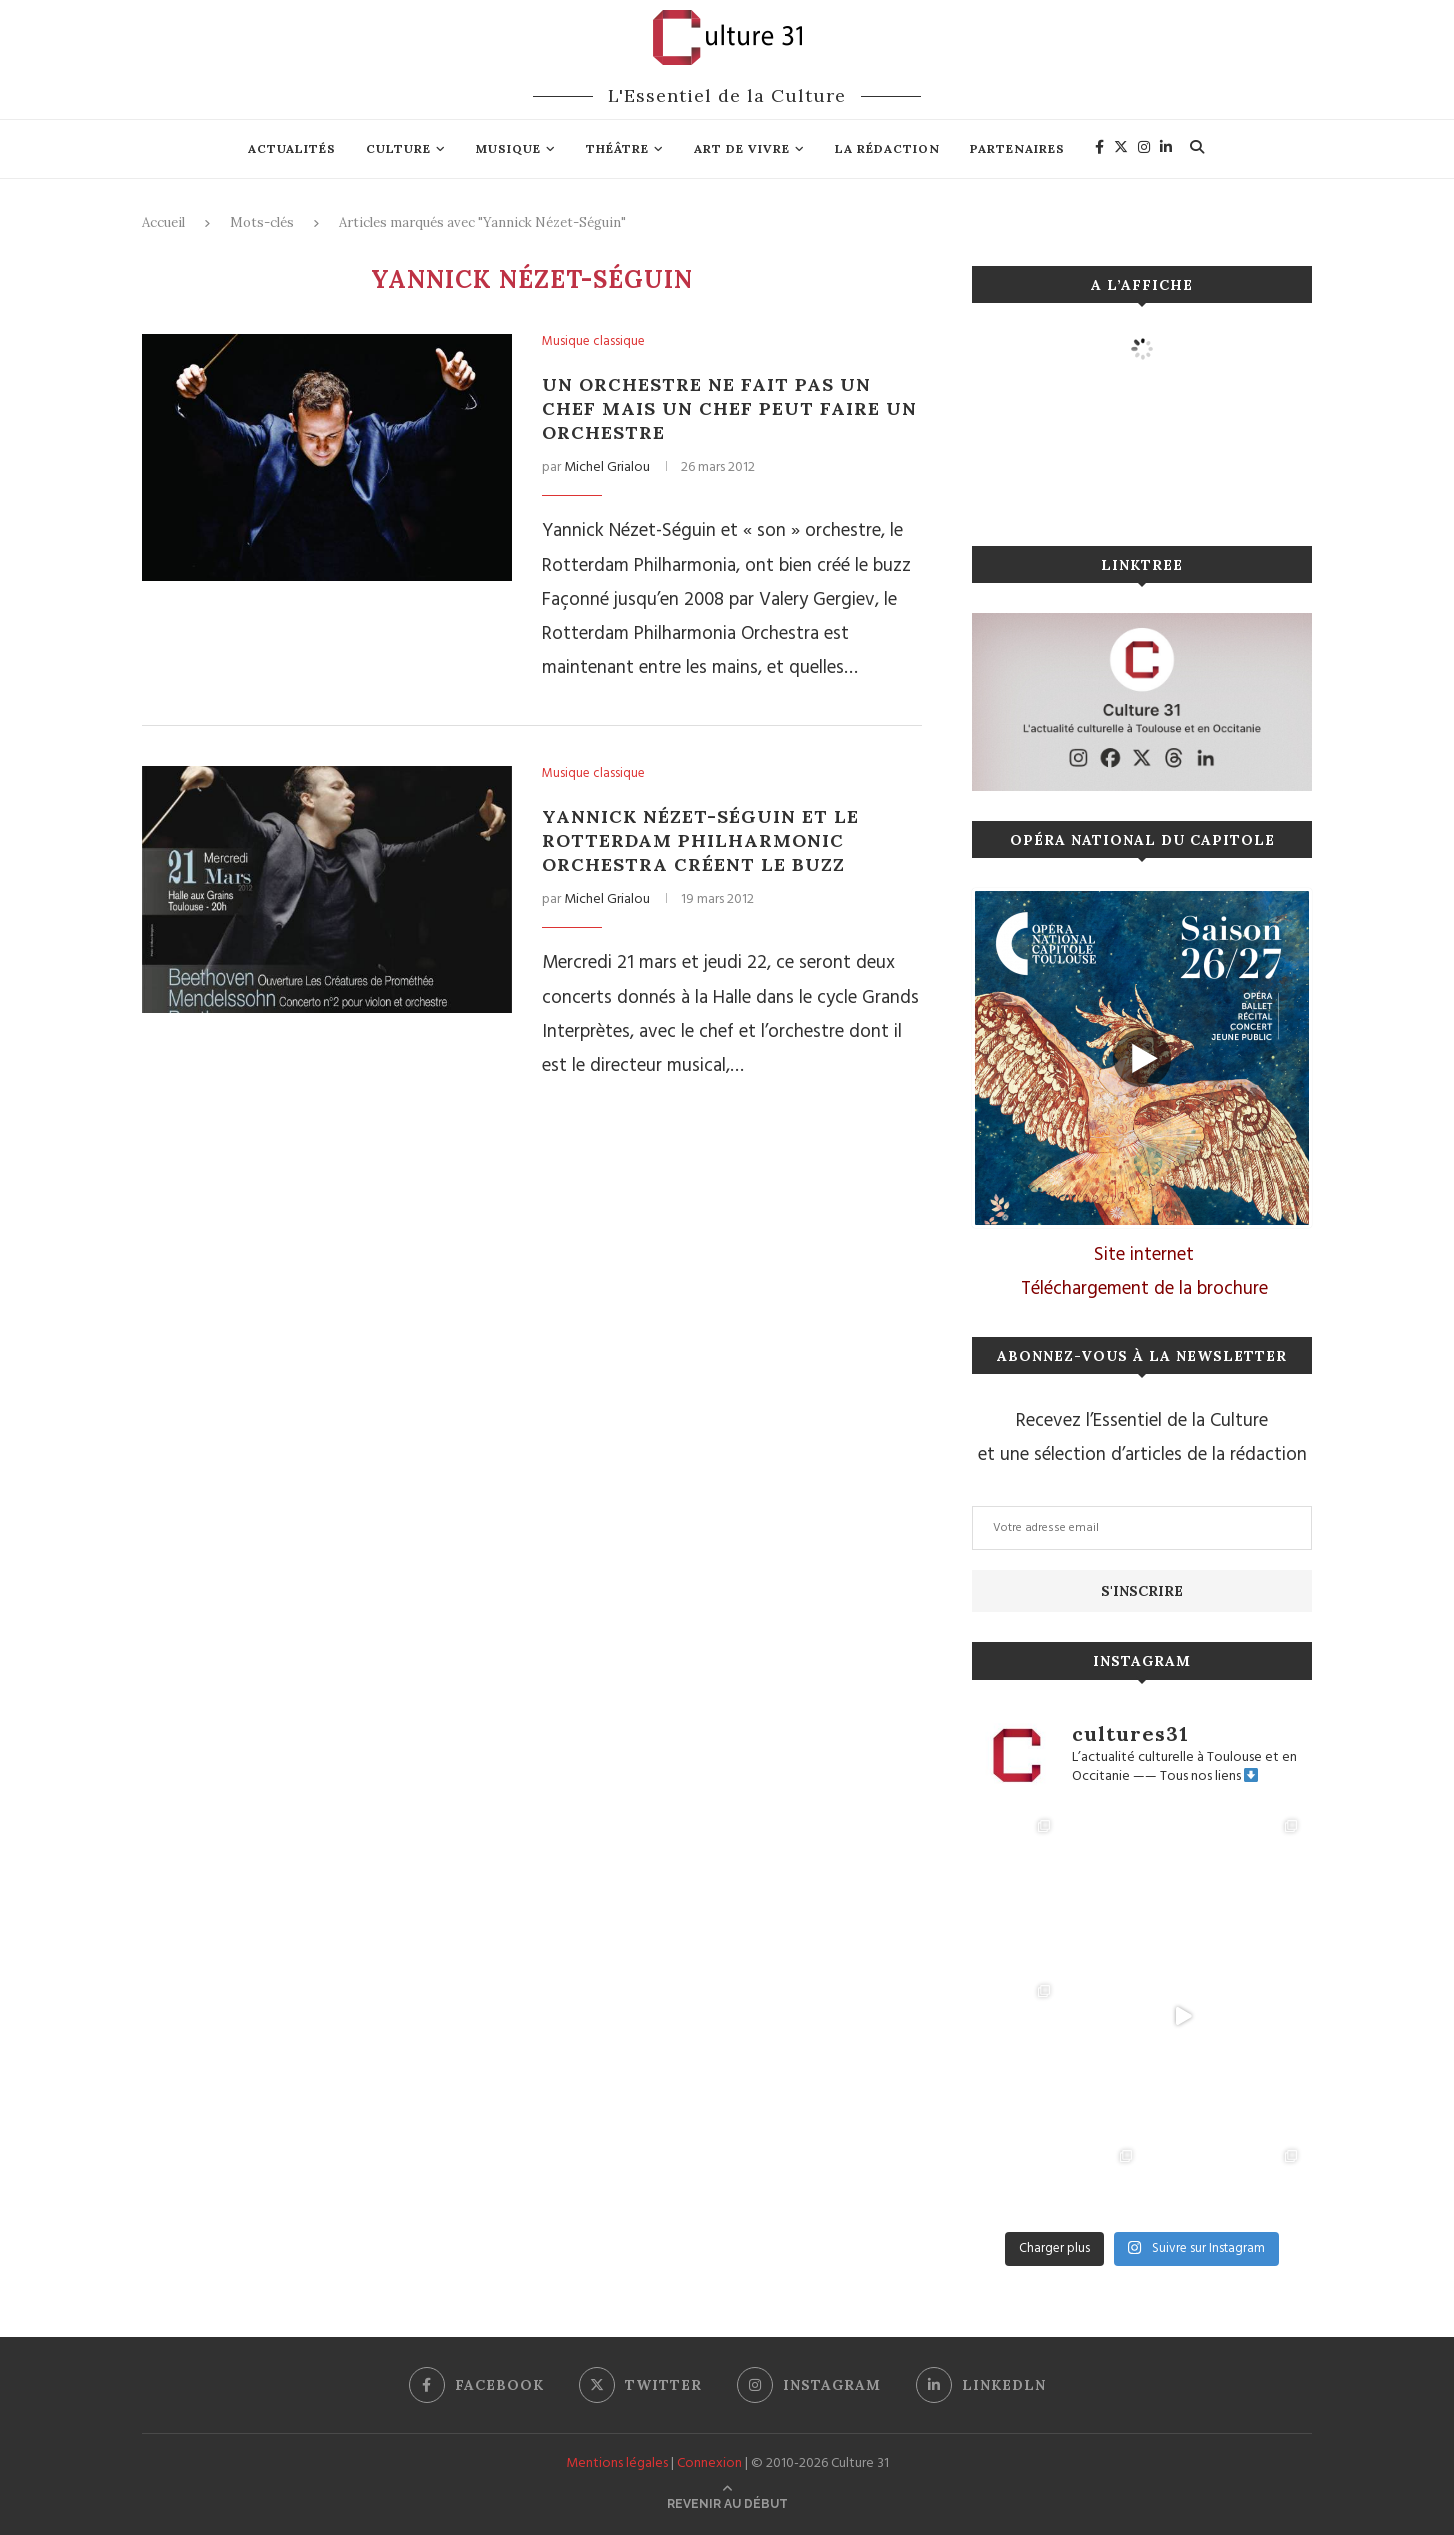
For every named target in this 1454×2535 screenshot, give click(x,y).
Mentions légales (617, 2463)
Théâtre (617, 148)
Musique (508, 148)
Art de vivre (742, 148)
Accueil (163, 222)
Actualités (292, 148)
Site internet (1144, 1255)
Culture (398, 148)
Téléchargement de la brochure (1144, 1289)
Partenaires (1017, 148)
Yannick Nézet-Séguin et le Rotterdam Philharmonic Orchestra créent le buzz (700, 840)
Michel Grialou (607, 467)
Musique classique (593, 342)
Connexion (709, 2463)
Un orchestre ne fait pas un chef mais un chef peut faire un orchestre (729, 408)
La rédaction (887, 148)
